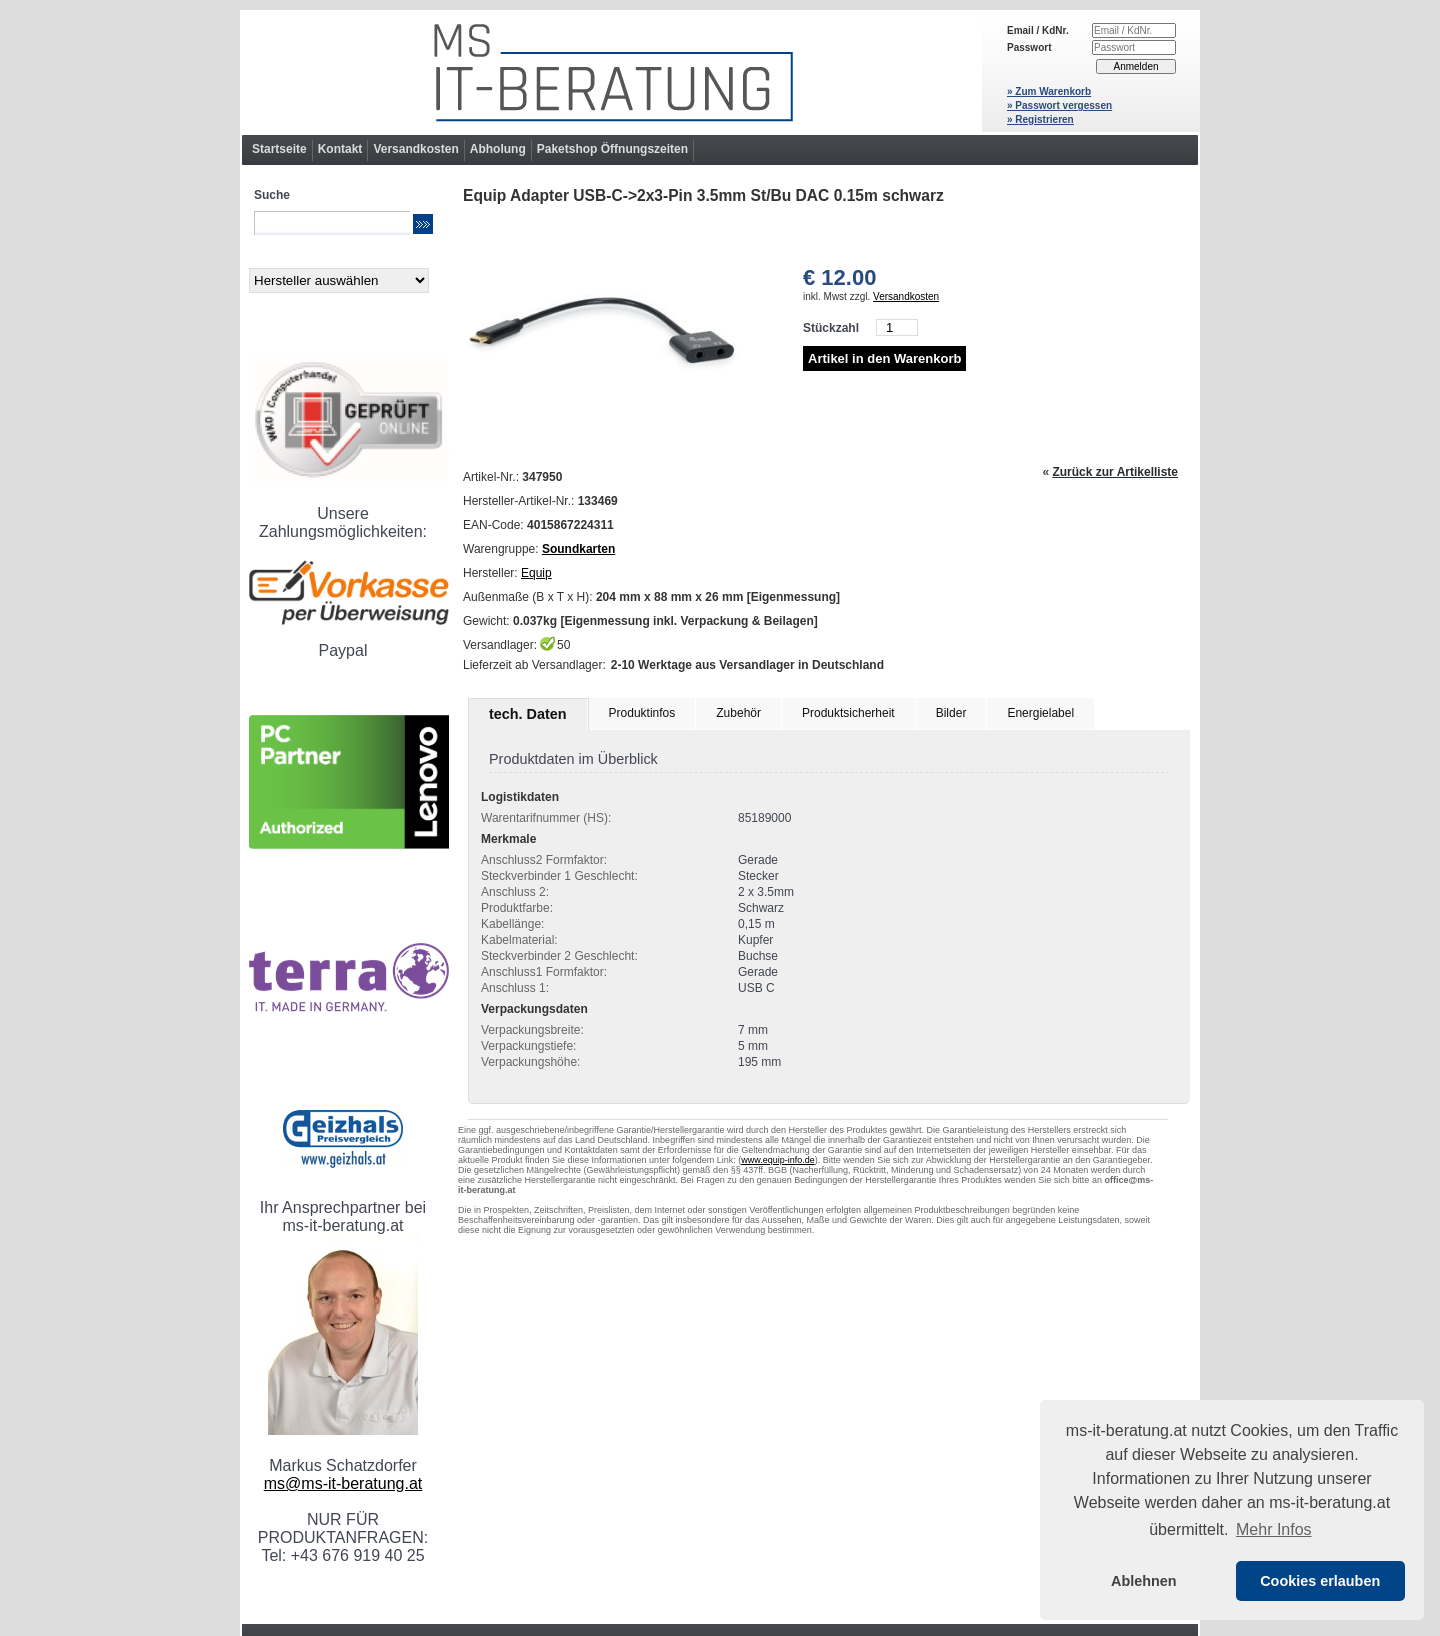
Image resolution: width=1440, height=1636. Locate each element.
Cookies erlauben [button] (1320, 1581)
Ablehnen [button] (1144, 1581)
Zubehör (738, 713)
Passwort (1029, 47)
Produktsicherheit (848, 713)
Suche (272, 195)
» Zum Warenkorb (1049, 91)
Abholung (498, 149)
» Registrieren (1040, 119)
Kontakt (340, 149)
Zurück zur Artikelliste (1115, 472)
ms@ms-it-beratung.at (343, 1483)
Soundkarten (578, 549)
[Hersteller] (339, 280)
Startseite (279, 149)
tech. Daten (528, 714)
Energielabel (1040, 713)
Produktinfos (642, 713)
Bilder (951, 713)
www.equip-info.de (778, 1160)
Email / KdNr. (1038, 30)
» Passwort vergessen (1059, 105)
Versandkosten (415, 149)
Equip (536, 573)
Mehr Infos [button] (1274, 1529)
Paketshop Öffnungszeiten (612, 149)
